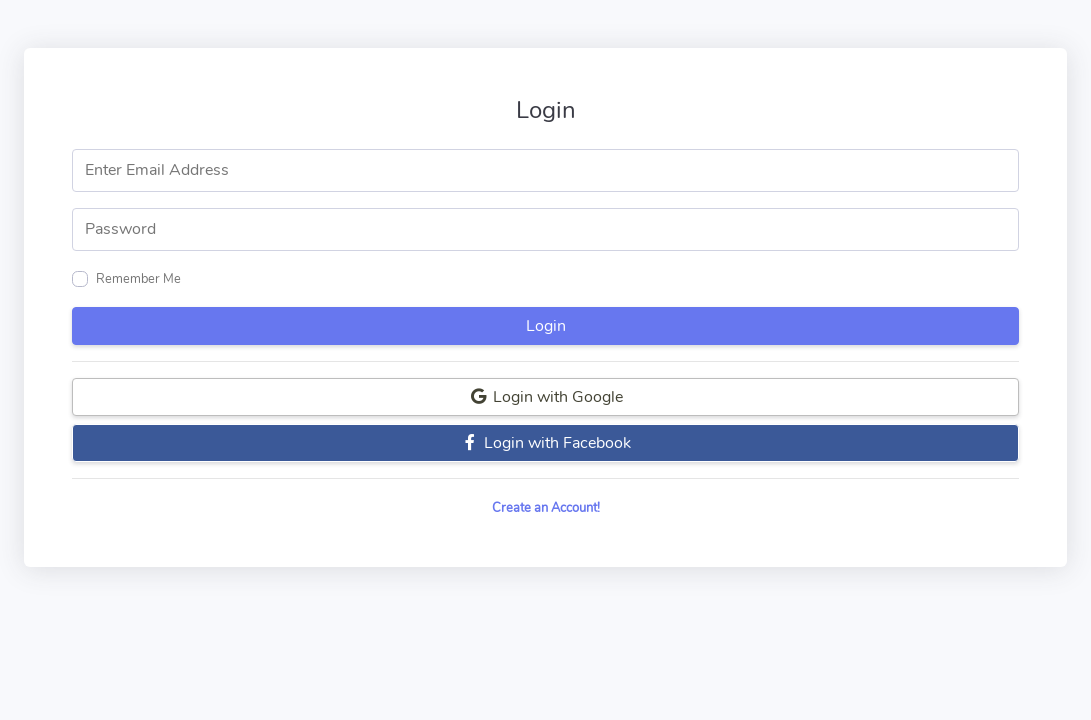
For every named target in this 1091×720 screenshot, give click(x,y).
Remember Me (138, 279)
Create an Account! (546, 508)
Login (546, 326)
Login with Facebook (545, 443)
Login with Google (546, 397)
